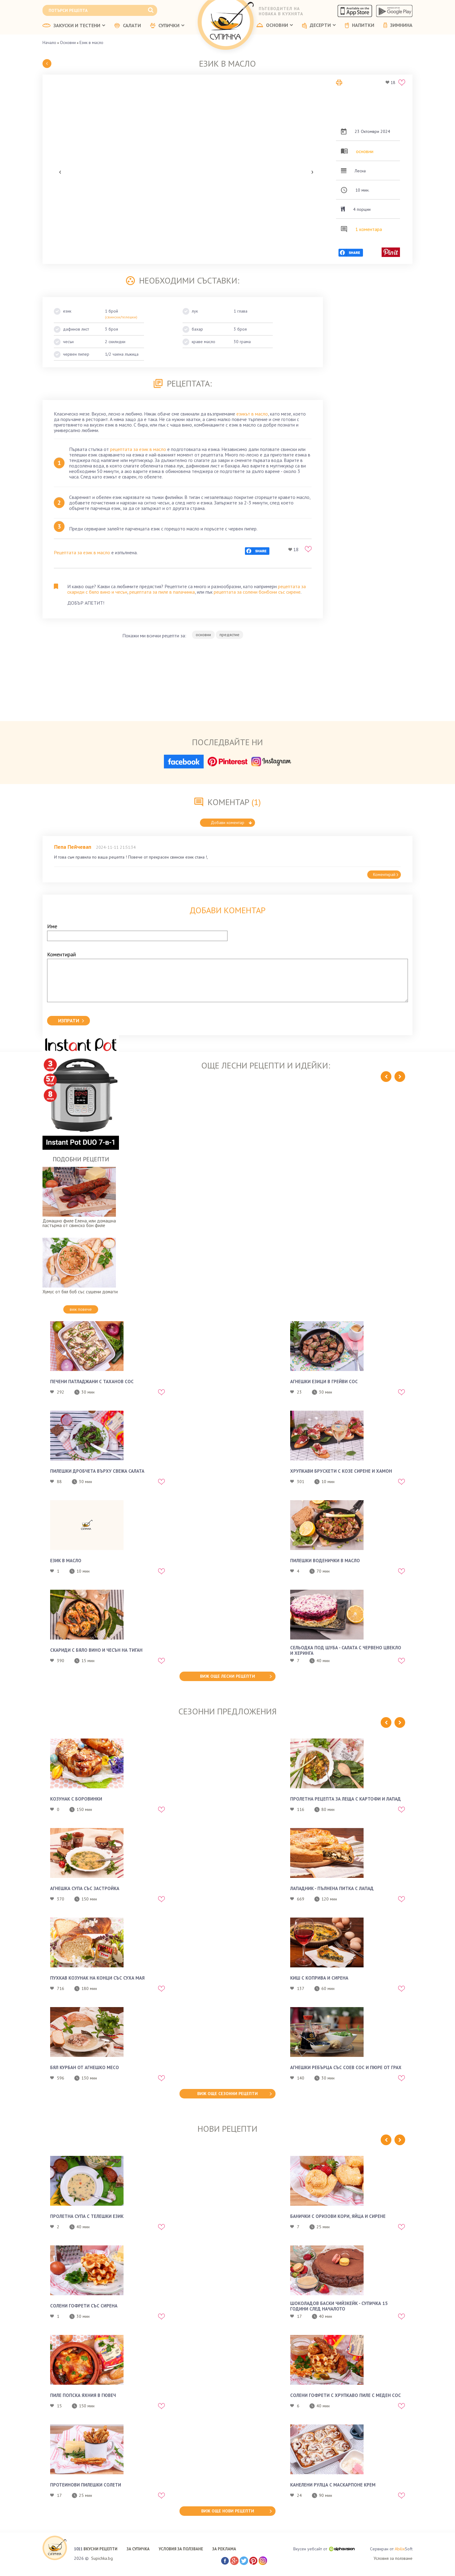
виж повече (81, 1309)
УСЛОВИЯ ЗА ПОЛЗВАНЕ (181, 2549)
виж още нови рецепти (227, 2511)
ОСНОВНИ (275, 25)
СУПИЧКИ (167, 25)
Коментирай (385, 874)
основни (364, 151)
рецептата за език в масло (138, 449)
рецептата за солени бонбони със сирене (257, 592)
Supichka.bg (102, 2558)
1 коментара (368, 229)
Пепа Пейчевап (72, 846)
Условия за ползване (393, 2558)
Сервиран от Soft (391, 2549)
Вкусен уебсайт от (324, 2549)
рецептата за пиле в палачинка (162, 592)
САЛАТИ (127, 25)
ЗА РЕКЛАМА (224, 2549)
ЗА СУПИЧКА (138, 2549)
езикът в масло (252, 414)
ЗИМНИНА (397, 25)
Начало (49, 42)
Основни (68, 42)
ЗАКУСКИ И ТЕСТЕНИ (74, 25)
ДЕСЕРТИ (319, 26)
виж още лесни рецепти (227, 1676)
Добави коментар (231, 822)
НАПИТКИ (359, 25)
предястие (229, 634)
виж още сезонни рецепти (227, 2093)
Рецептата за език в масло (82, 552)
